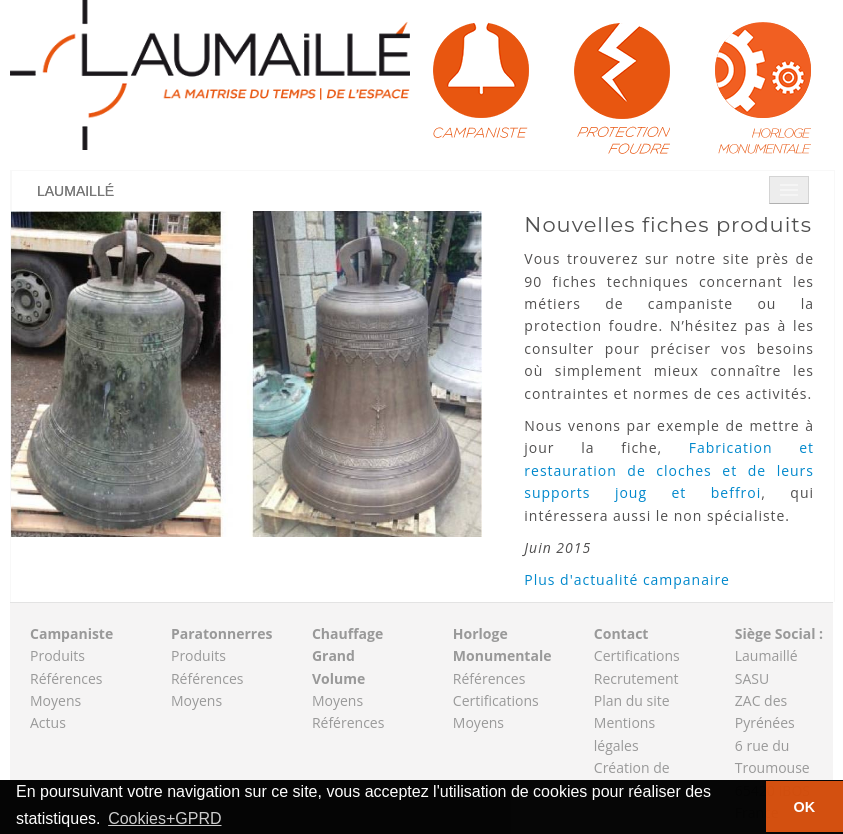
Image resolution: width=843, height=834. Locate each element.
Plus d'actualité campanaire (627, 579)
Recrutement (636, 678)
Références (66, 678)
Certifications (496, 700)
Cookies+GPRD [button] (164, 818)
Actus (48, 722)
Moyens (55, 700)
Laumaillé (75, 191)
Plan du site (632, 700)
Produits (57, 655)
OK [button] (805, 807)
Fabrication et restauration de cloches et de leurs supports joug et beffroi (669, 470)
